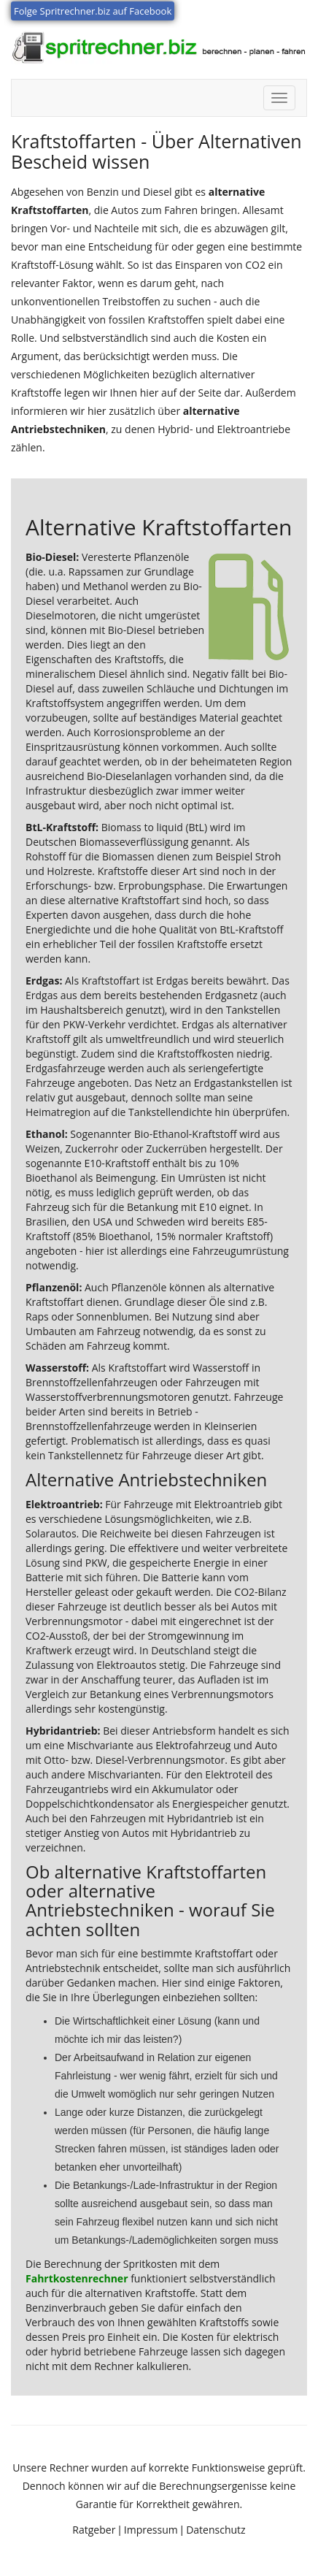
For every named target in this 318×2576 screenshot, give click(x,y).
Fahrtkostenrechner (77, 2278)
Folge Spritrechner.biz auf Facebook (92, 11)
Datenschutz (215, 2530)
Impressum (151, 2530)
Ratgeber (93, 2530)
